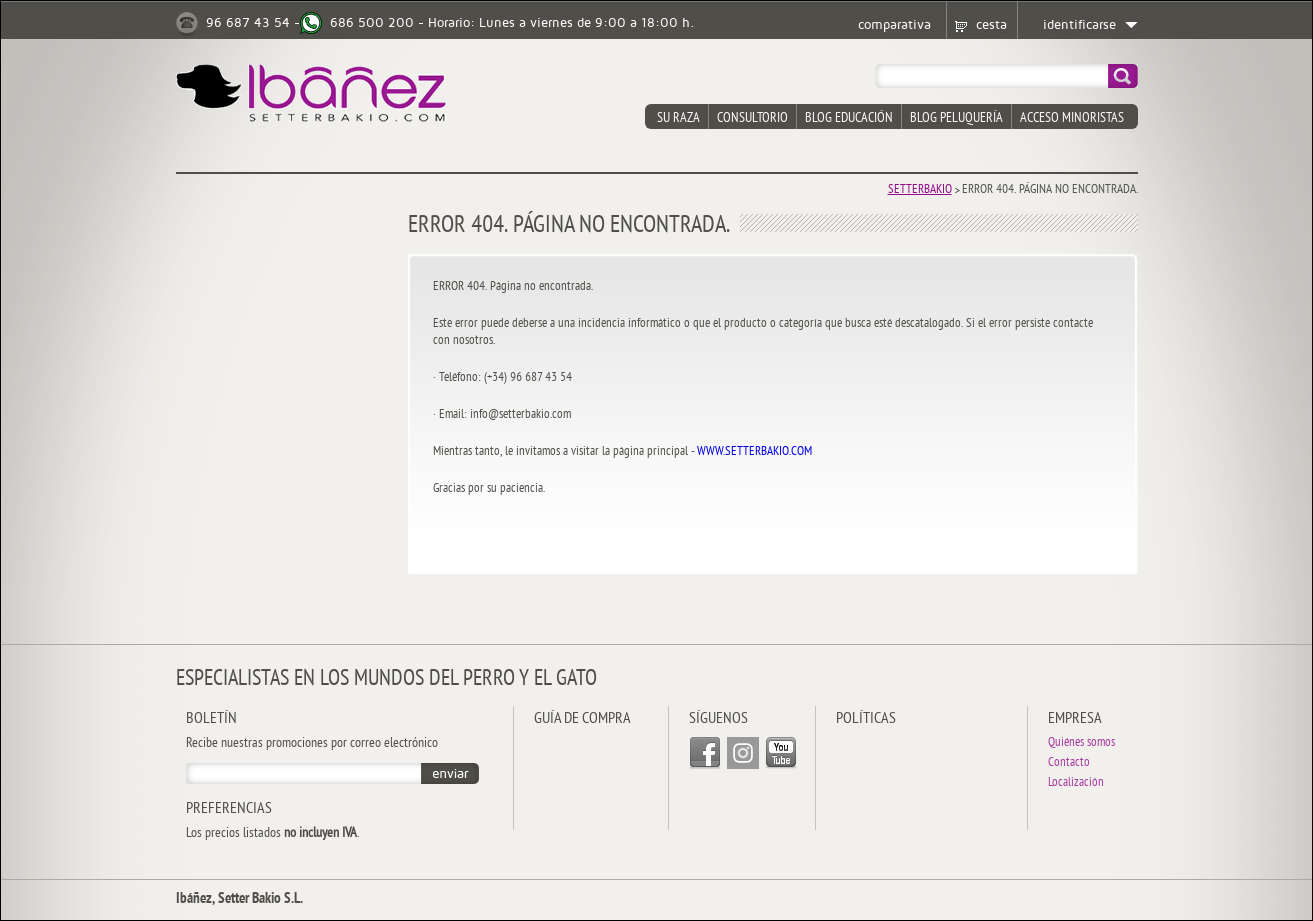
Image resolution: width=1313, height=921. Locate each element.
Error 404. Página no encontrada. (1050, 190)
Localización (1076, 783)
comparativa (894, 25)
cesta (991, 25)
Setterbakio (920, 190)
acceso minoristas (1072, 118)
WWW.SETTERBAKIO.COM (754, 452)
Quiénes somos (1081, 743)
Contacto (1069, 763)
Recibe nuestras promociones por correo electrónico (312, 744)
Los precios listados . (272, 834)
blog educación (849, 118)
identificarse (1079, 25)
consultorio (752, 118)
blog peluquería (956, 118)
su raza (678, 118)
